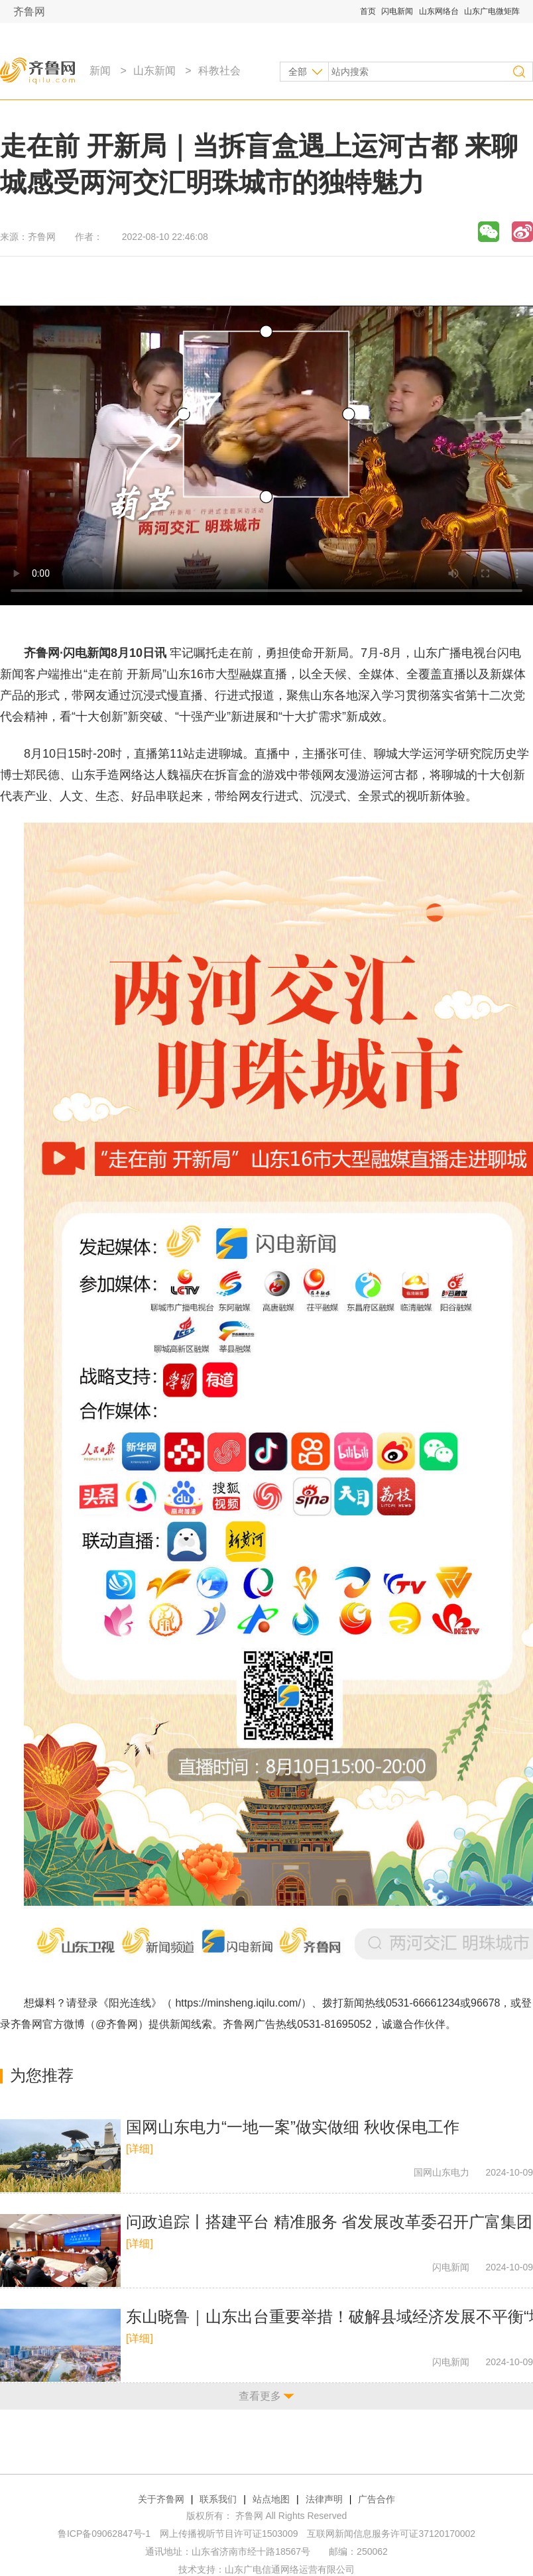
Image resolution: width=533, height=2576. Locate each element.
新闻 (100, 70)
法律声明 (324, 2499)
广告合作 (376, 2499)
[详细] (139, 2148)
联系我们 (218, 2499)
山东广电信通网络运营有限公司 (290, 2569)
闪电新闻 (397, 11)
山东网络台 (439, 11)
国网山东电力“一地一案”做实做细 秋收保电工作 (292, 2127)
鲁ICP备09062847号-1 (104, 2533)
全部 (297, 71)
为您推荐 (42, 2075)
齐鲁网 (29, 11)
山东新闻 (154, 70)
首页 (368, 11)
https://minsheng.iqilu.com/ (237, 2003)
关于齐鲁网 (161, 2499)
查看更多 (260, 2396)
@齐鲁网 (116, 2024)
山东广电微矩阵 (492, 11)
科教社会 (219, 70)
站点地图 (271, 2499)
